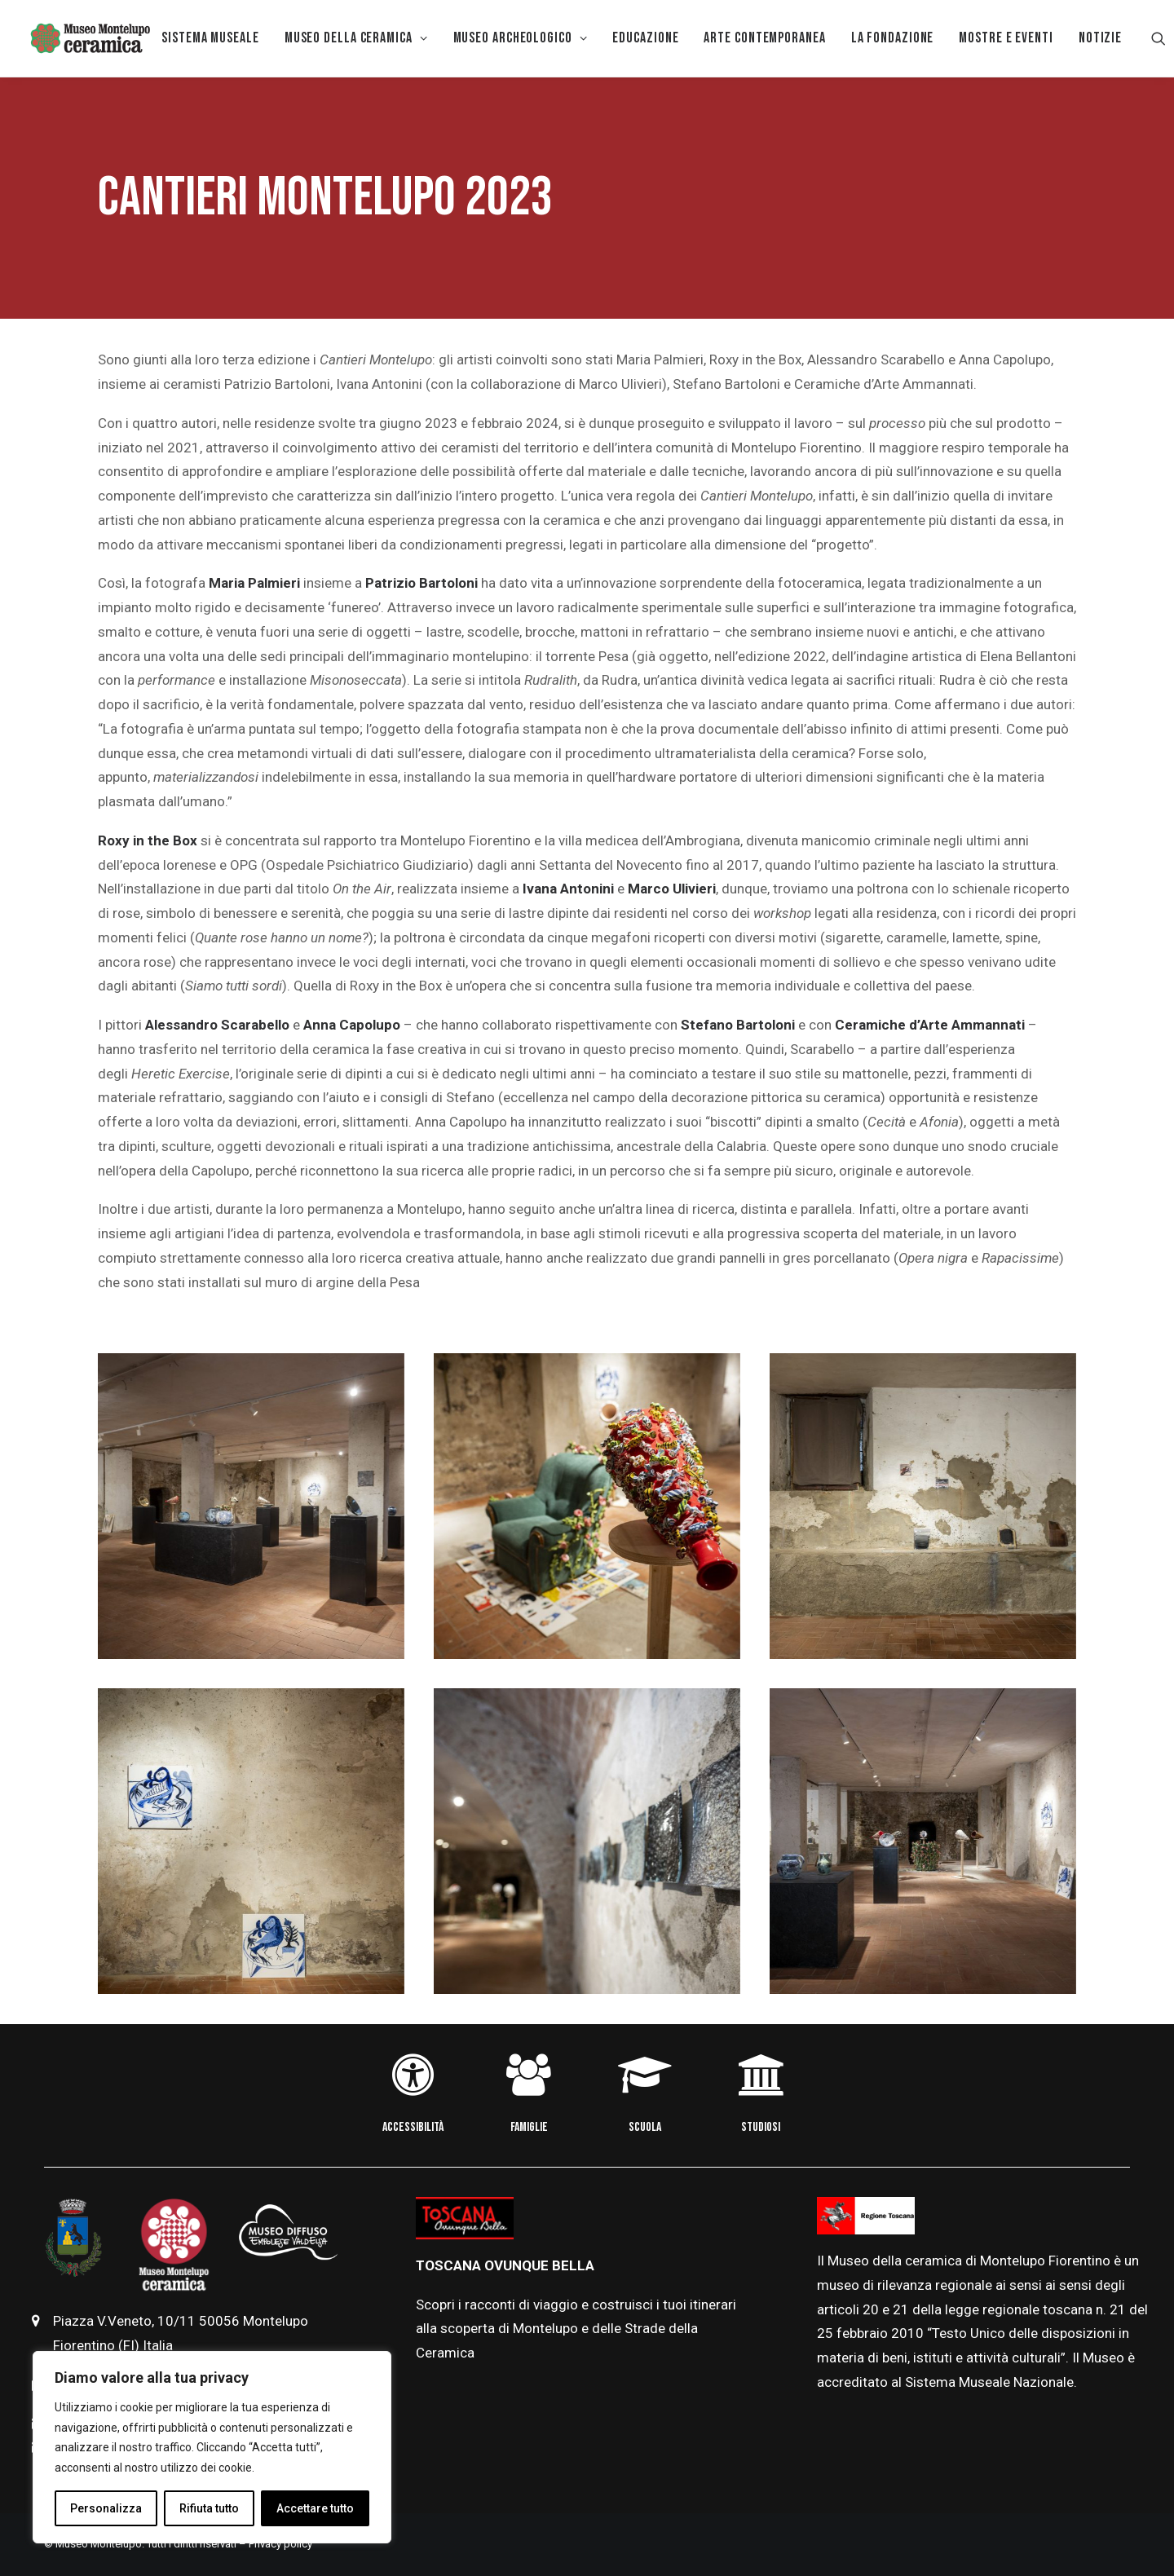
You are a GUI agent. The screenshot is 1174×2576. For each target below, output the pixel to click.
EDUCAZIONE (645, 37)
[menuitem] (210, 38)
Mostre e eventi (1006, 37)
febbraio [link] (863, 2333)
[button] (1158, 38)
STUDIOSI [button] (760, 2127)
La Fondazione (892, 37)
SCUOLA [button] (645, 2127)
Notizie (1100, 37)
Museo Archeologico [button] (520, 37)
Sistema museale (210, 37)
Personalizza (106, 2508)
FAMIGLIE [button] (529, 2127)
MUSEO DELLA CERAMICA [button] (356, 37)
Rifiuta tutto (209, 2508)
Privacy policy (280, 2544)
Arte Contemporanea (764, 37)
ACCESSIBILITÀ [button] (413, 2127)
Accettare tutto (315, 2508)
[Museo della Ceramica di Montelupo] (89, 38)
